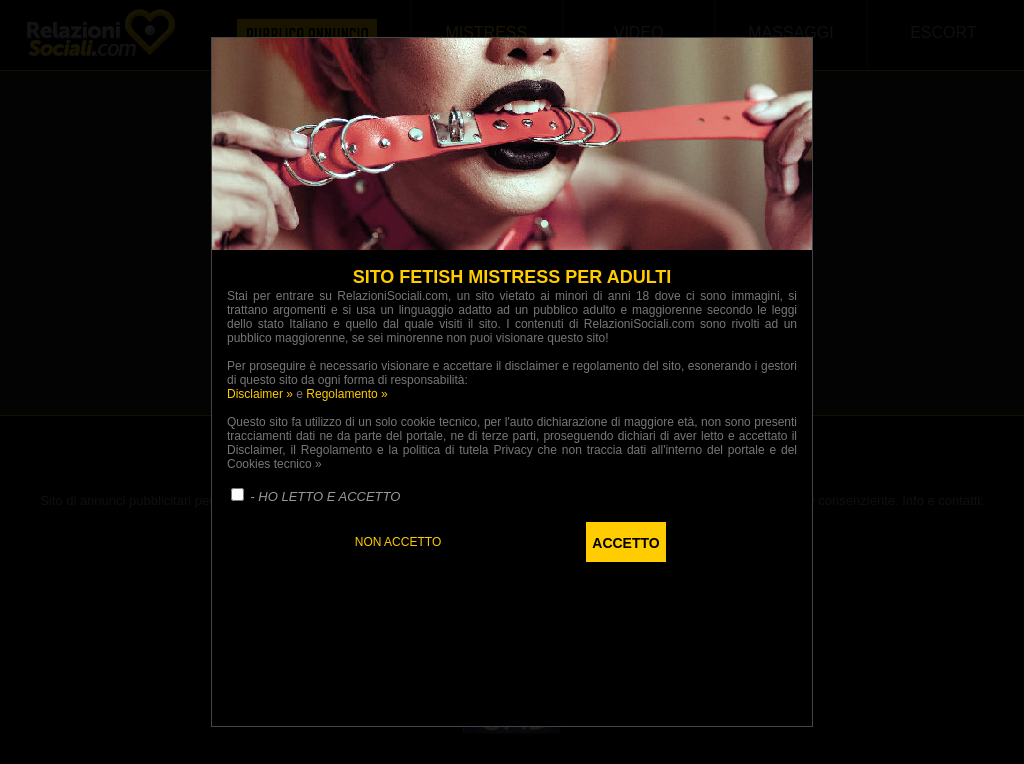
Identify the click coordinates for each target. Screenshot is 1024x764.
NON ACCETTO (398, 542)
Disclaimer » (260, 394)
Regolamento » (346, 394)
